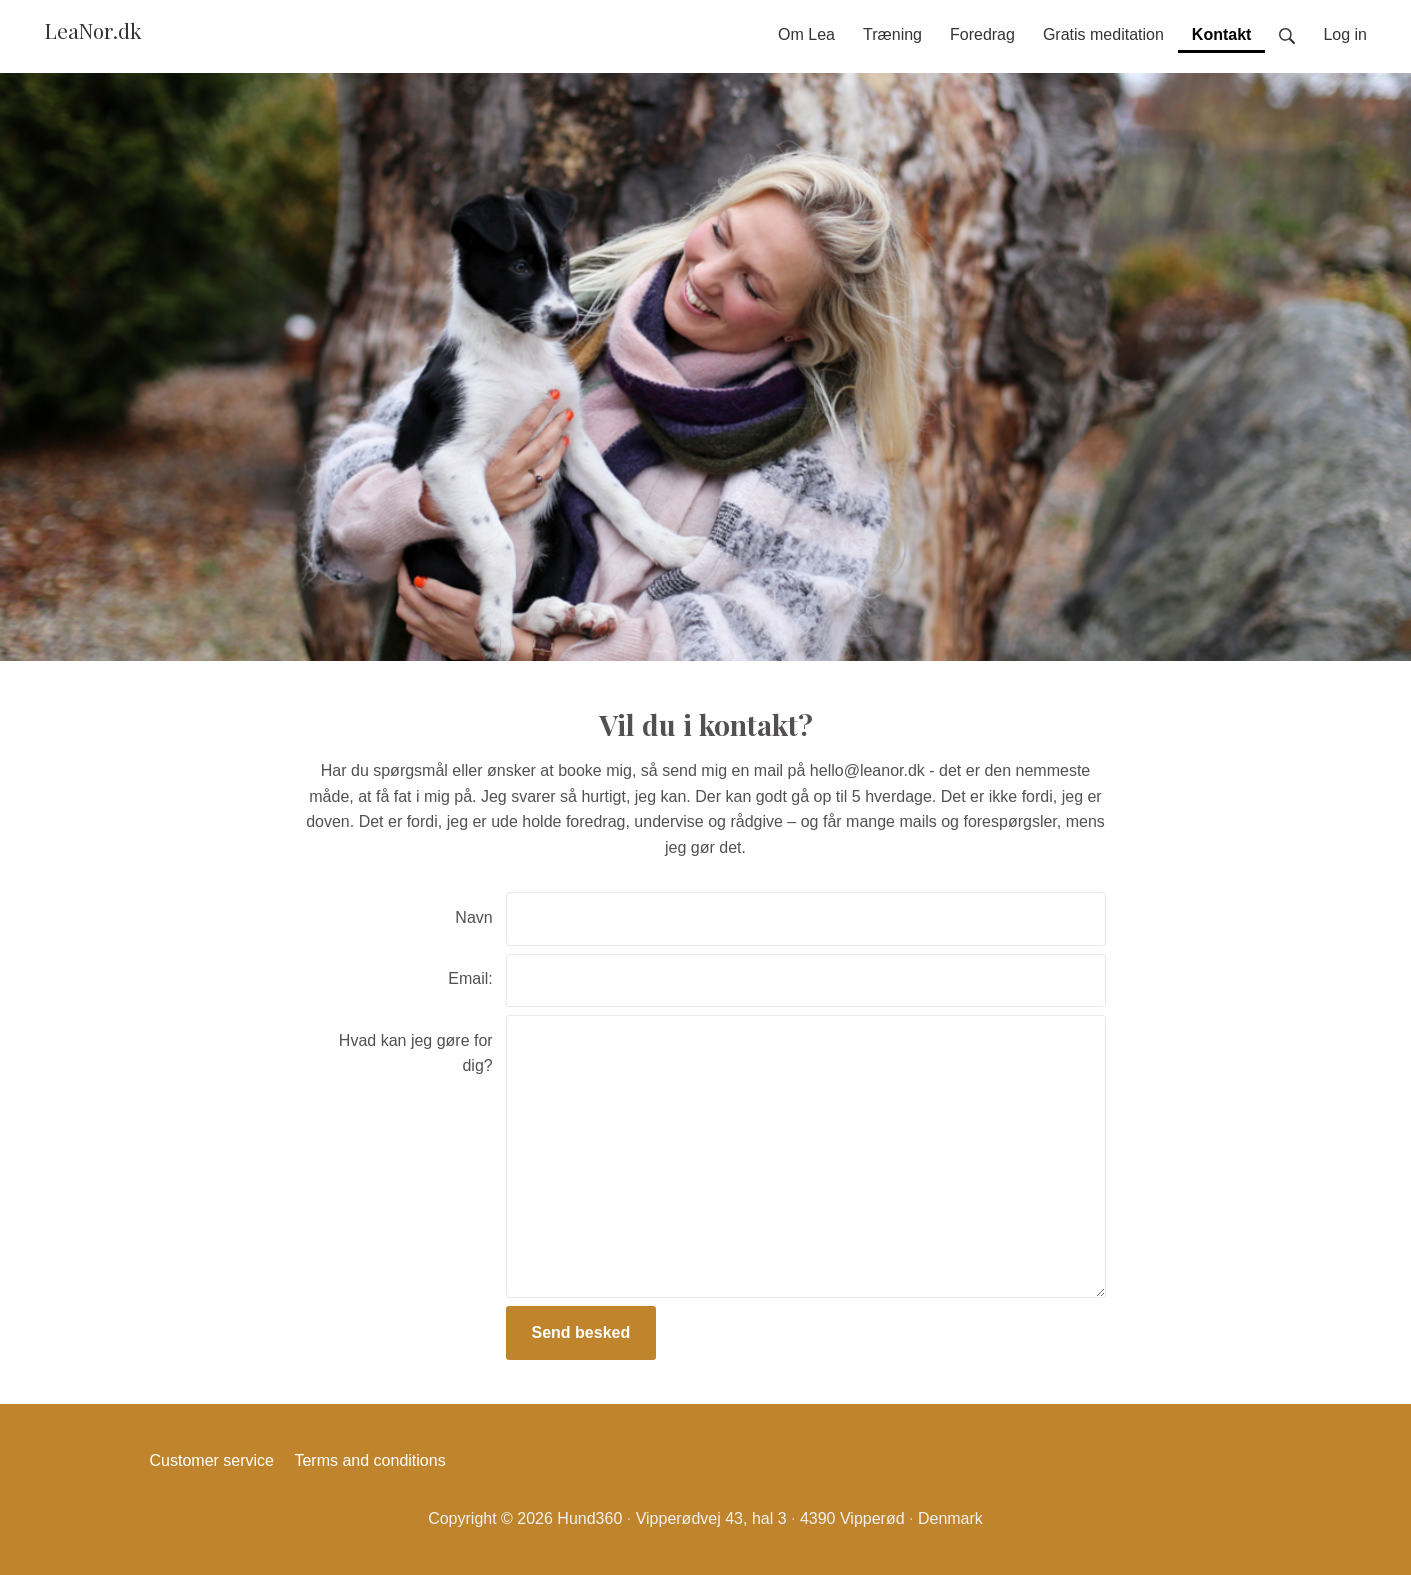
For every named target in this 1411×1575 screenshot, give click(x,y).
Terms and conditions (369, 1460)
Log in (1345, 34)
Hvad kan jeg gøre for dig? (416, 1053)
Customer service (212, 1460)
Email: (470, 978)
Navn (473, 917)
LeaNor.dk (93, 30)
